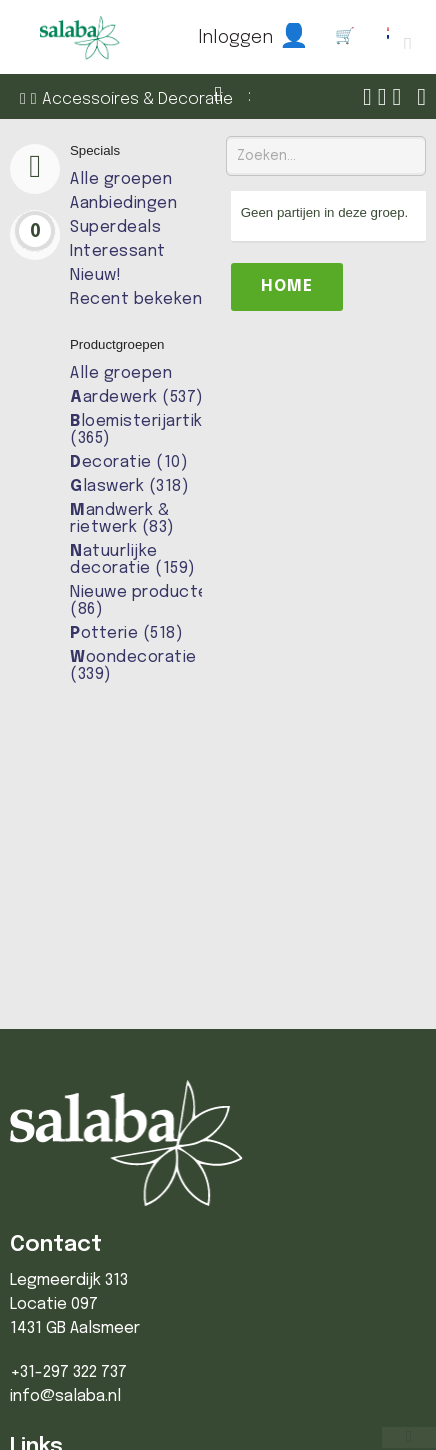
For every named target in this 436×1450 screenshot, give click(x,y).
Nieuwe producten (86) (144, 601)
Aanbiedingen (123, 203)
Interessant (118, 251)
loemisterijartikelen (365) (154, 430)
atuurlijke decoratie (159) (133, 560)
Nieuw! (95, 275)
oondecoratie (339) (133, 666)
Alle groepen (121, 179)
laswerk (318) (129, 486)
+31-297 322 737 (68, 1372)
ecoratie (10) (129, 462)
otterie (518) (126, 633)
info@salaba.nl (65, 1396)
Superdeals (115, 227)
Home (287, 286)
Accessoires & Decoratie (137, 99)
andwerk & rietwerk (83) (122, 519)
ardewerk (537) (137, 397)
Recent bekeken (136, 299)
